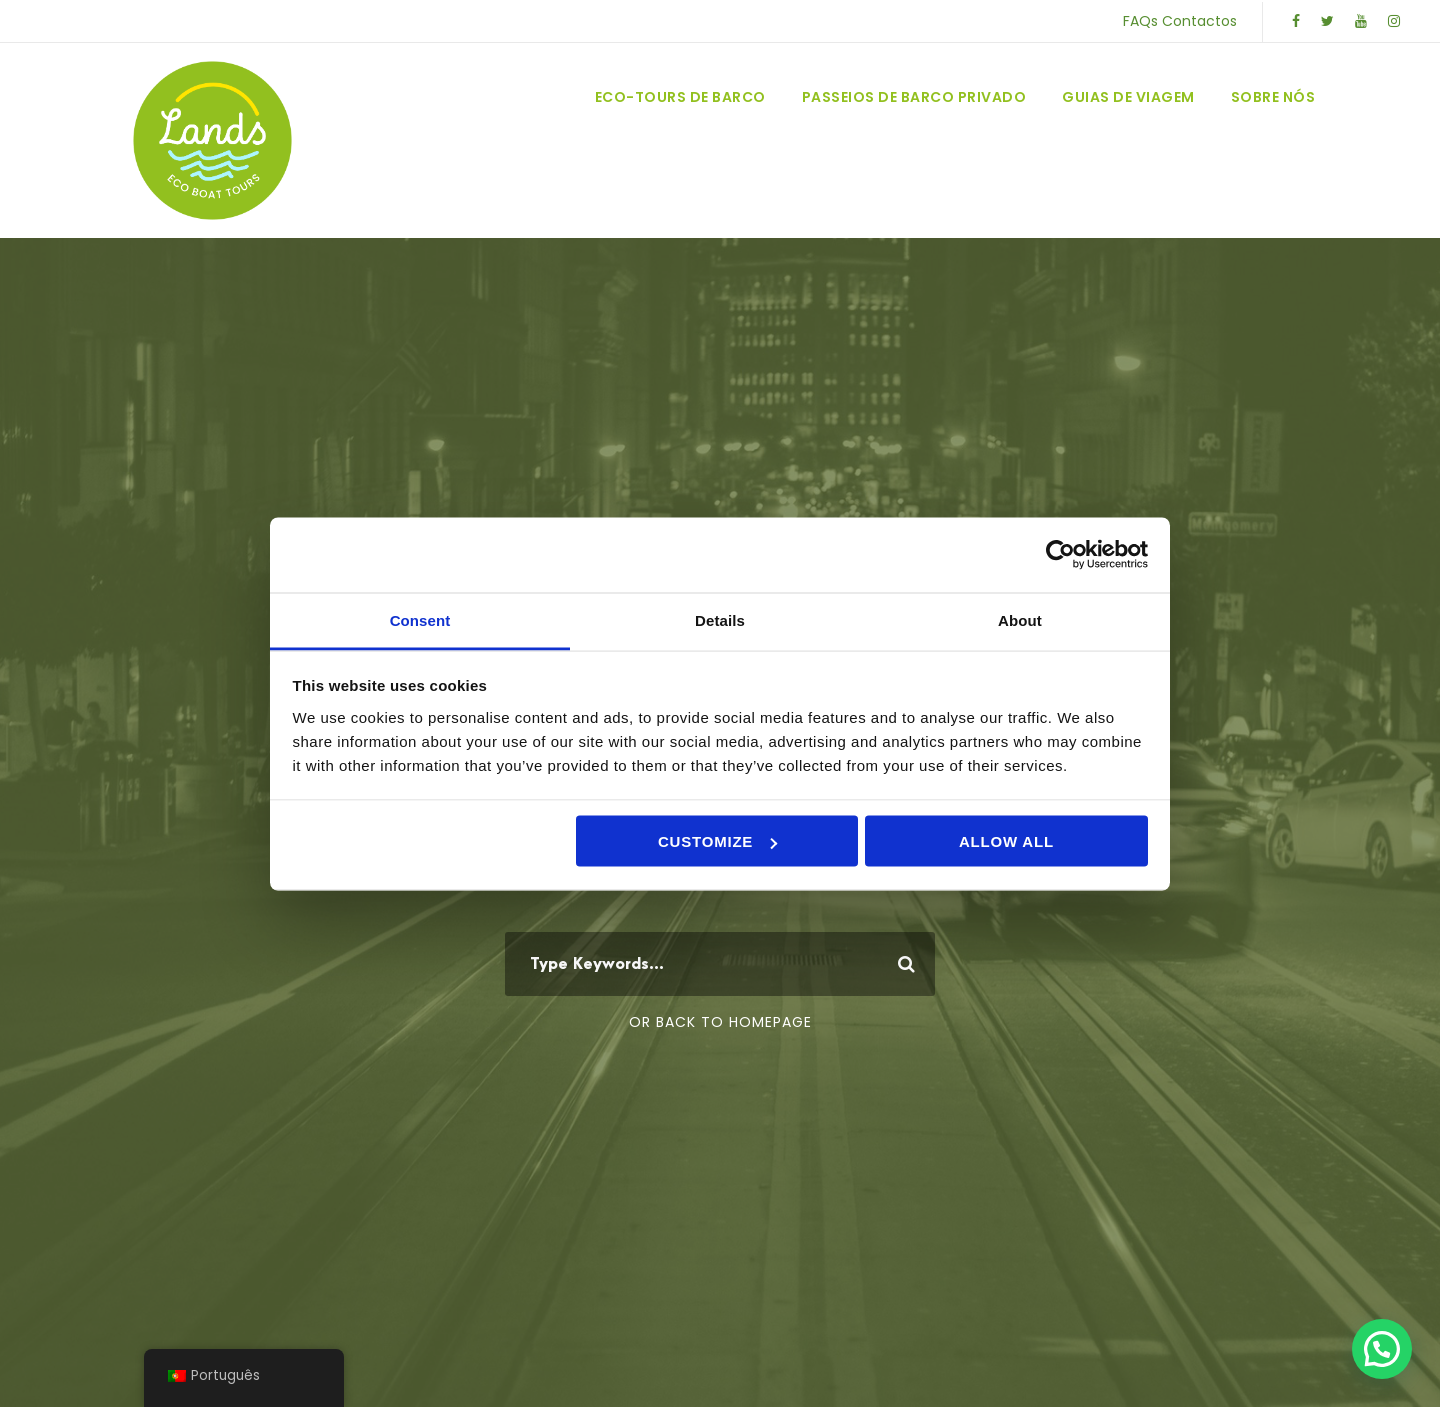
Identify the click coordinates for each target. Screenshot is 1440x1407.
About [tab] (1020, 619)
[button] (1382, 1349)
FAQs (1140, 21)
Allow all (1006, 841)
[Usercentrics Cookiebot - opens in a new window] (1060, 555)
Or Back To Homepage (720, 1022)
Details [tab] (720, 619)
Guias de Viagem (1128, 97)
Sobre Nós (1273, 97)
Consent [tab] (420, 619)
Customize (717, 841)
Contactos (1199, 21)
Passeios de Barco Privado (914, 97)
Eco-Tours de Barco (680, 97)
